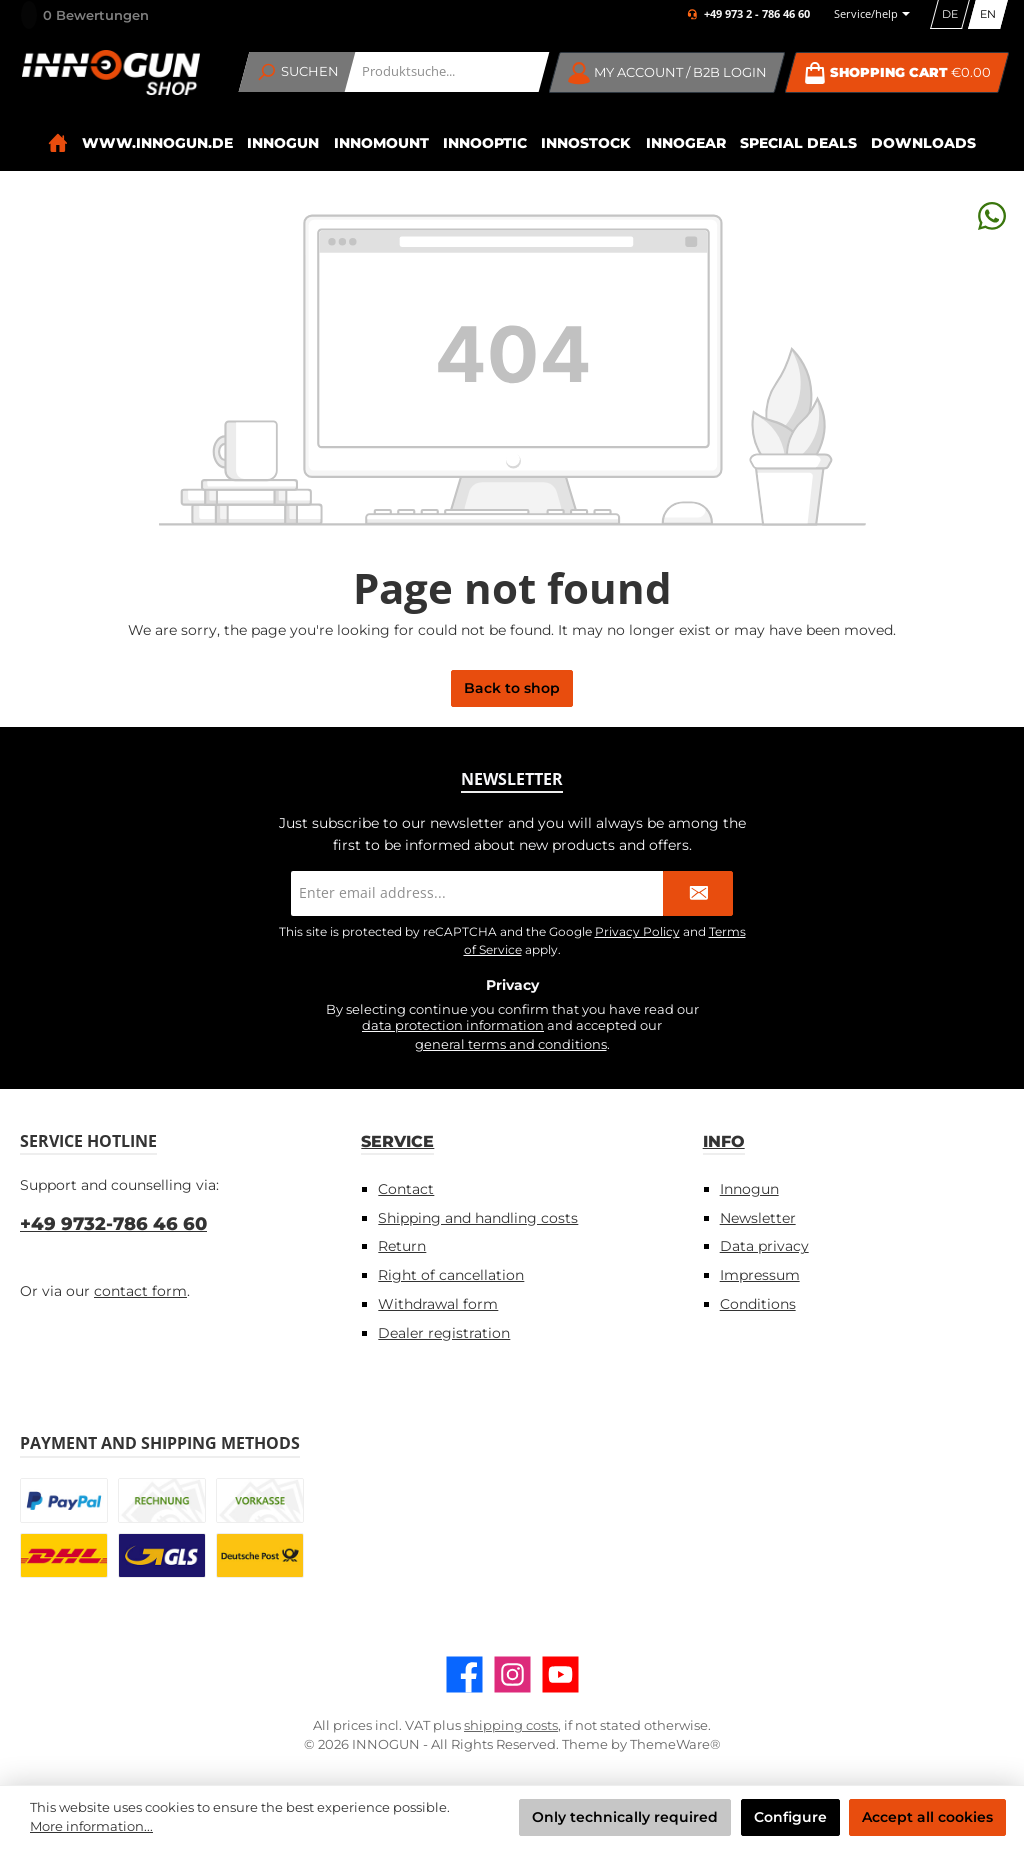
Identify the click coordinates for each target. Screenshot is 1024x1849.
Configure (790, 1817)
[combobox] (447, 72)
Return (402, 1246)
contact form (140, 1291)
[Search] (297, 72)
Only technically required (625, 1817)
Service (397, 1141)
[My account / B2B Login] (667, 72)
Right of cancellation (451, 1275)
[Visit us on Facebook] (464, 1674)
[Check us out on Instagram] (512, 1674)
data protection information (453, 1025)
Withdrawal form (438, 1304)
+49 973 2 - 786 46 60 (757, 14)
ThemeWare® (675, 1744)
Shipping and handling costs (478, 1218)
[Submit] (698, 893)
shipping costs (511, 1725)
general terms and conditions (511, 1044)
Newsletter (758, 1218)
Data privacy (764, 1246)
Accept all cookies (927, 1817)
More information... (91, 1826)
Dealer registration (444, 1333)
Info (724, 1141)
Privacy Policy (637, 931)
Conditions (758, 1304)
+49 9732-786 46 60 (113, 1224)
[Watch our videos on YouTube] (560, 1674)
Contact (406, 1189)
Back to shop (512, 688)
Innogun (749, 1189)
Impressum (760, 1275)
